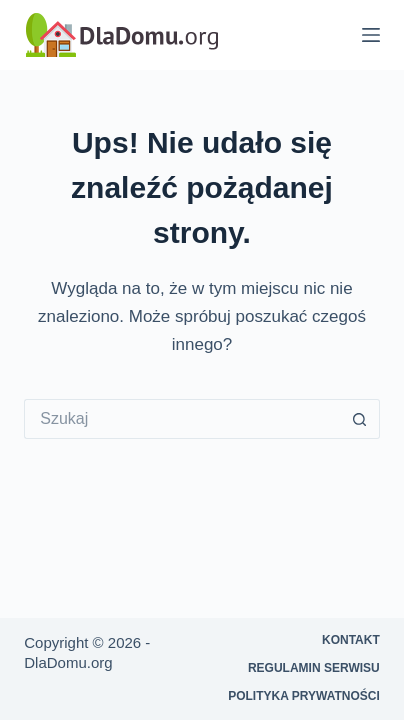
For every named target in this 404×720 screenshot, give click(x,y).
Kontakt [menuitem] (351, 640)
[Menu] (371, 35)
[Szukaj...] (182, 419)
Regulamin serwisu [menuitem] (314, 668)
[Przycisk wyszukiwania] (360, 419)
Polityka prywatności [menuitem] (304, 696)
